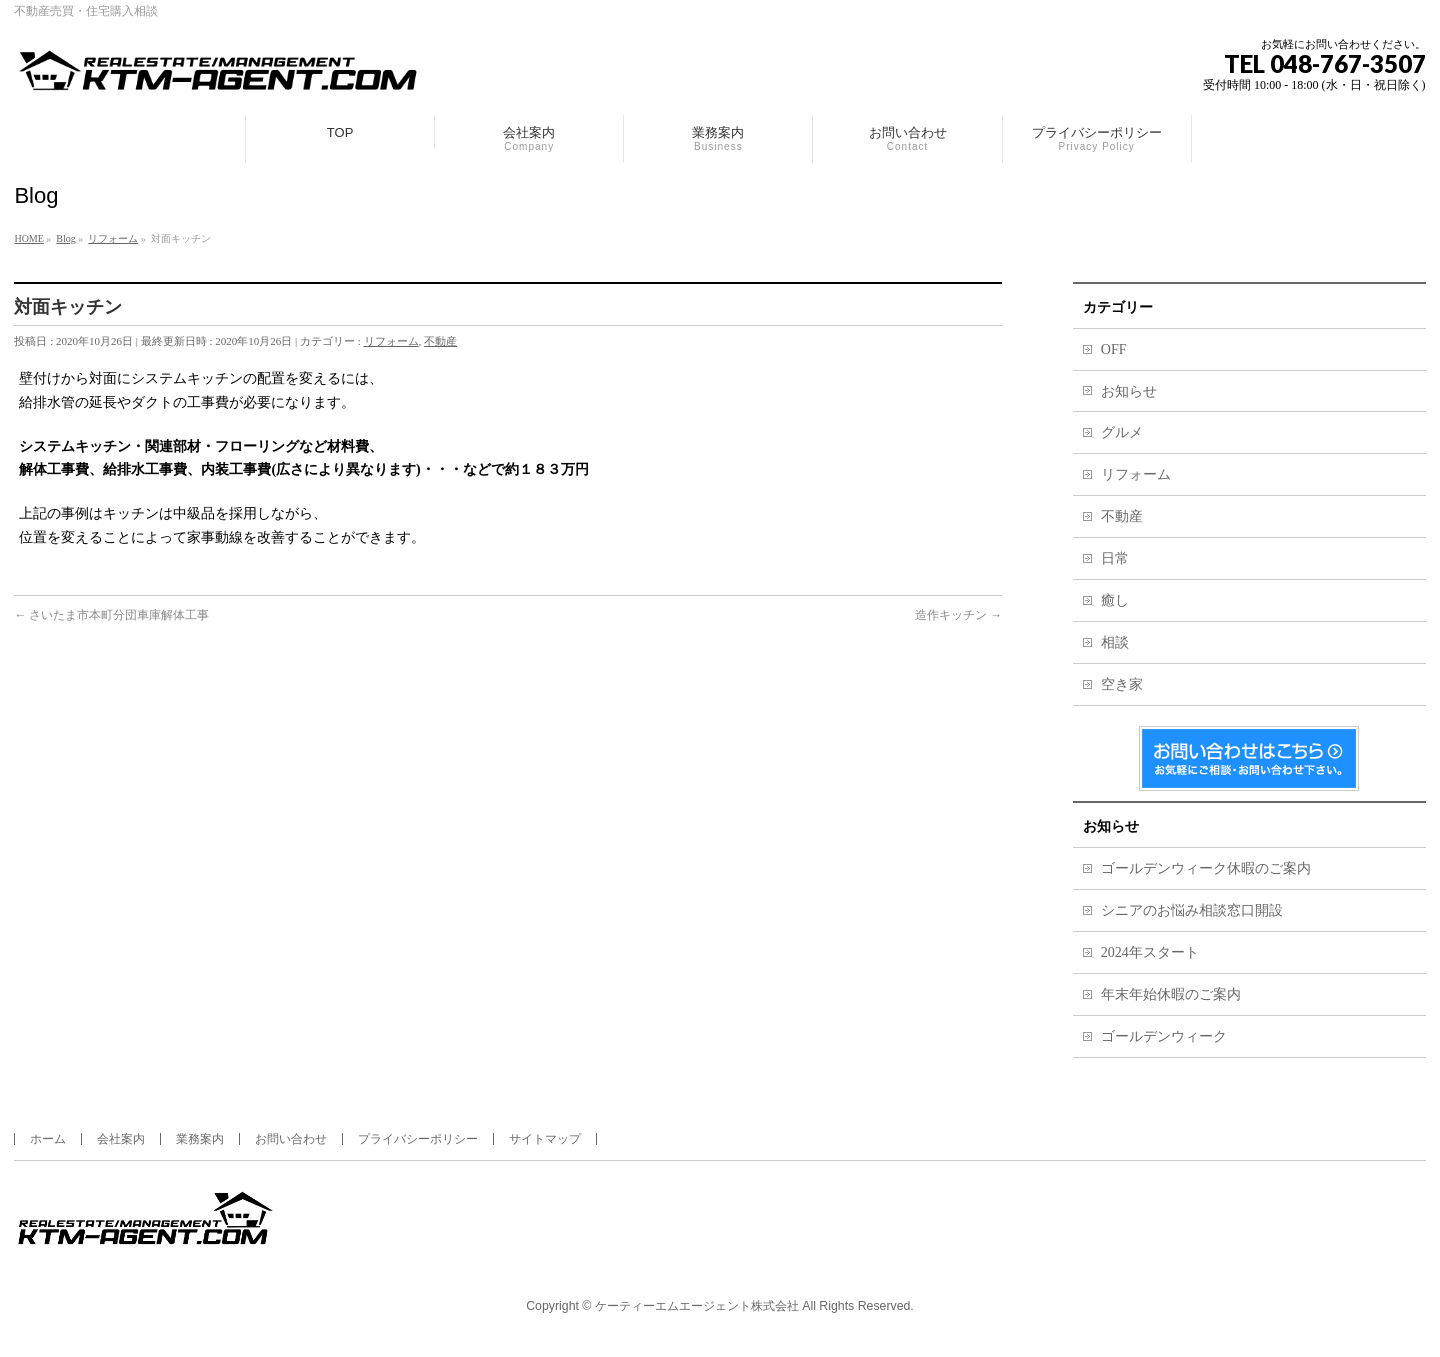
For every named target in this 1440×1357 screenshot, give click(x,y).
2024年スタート (1150, 952)
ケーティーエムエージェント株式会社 (697, 1306)
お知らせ (1129, 391)
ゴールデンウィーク (1164, 1036)
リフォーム (391, 341)
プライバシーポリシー (418, 1139)
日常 (1115, 558)
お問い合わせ (291, 1139)
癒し (1115, 600)
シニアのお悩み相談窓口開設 (1192, 910)
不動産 (440, 341)
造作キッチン (958, 615)
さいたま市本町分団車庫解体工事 (111, 615)
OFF (1114, 349)
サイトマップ (545, 1139)
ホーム (48, 1139)
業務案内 (200, 1139)
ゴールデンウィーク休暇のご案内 (1206, 868)
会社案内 (121, 1139)
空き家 (1122, 684)
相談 (1115, 642)
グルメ (1122, 432)
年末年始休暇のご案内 (1171, 994)
